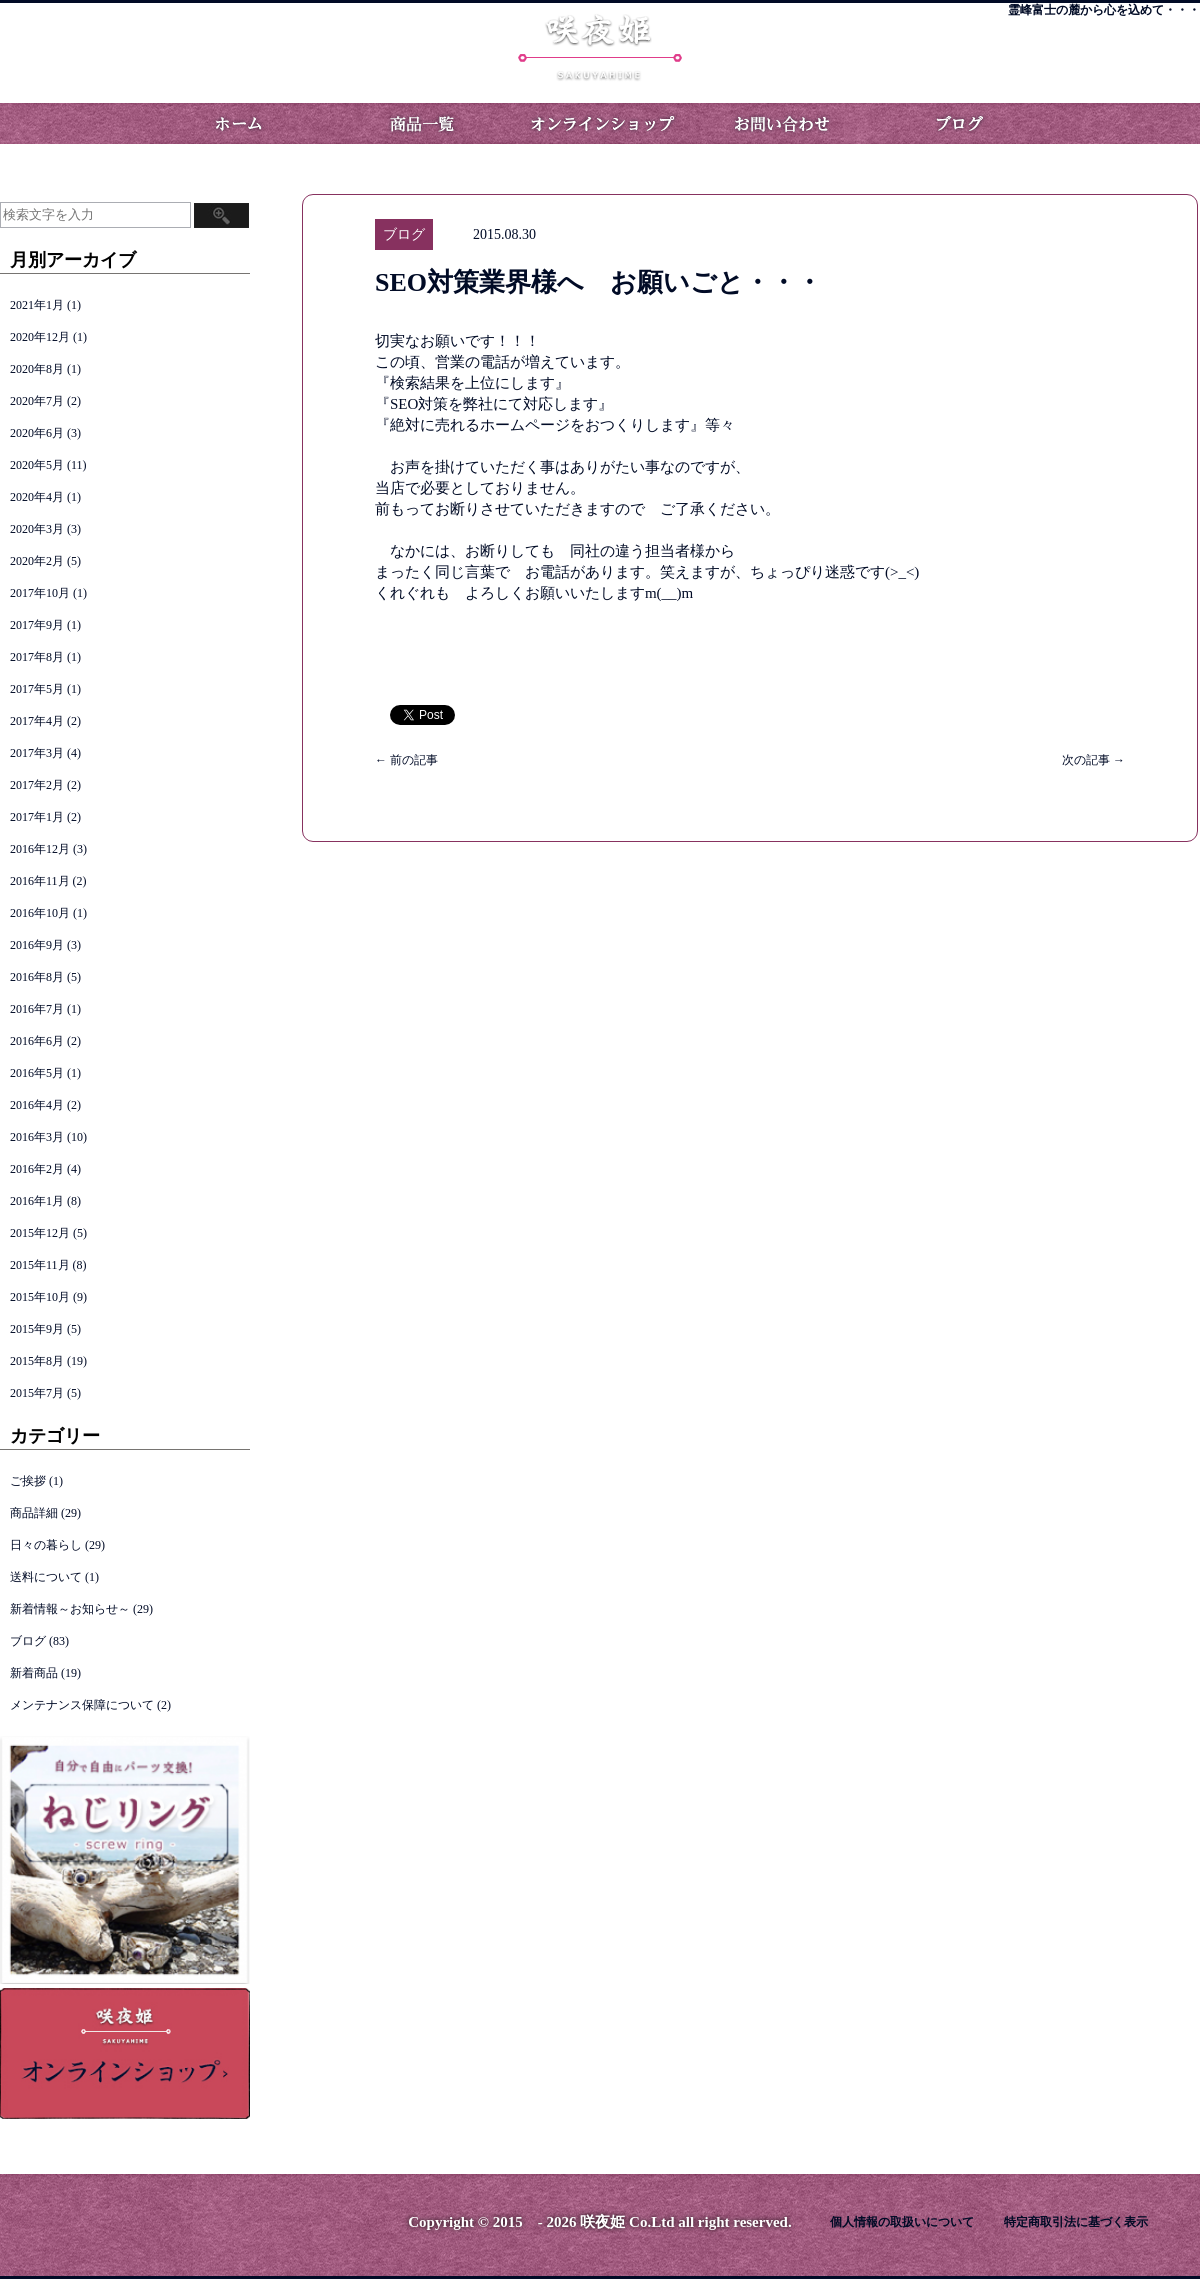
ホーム (240, 123)
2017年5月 (37, 689)
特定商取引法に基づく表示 (1076, 2222)
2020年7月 (37, 401)
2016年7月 (37, 1009)
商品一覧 (420, 123)
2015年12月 (40, 1233)
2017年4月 (37, 721)
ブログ (960, 123)
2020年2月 (37, 561)
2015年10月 (40, 1297)
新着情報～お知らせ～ (70, 1609)
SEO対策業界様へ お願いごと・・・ (598, 282)
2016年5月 (37, 1073)
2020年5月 (37, 465)
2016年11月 (40, 881)
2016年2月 (37, 1169)
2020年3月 (37, 529)
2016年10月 (40, 913)
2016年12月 (40, 849)
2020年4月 (37, 497)
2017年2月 (37, 785)
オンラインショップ (600, 123)
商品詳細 (34, 1513)
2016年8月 (37, 977)
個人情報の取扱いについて (902, 2222)
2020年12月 (40, 337)
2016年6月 (37, 1041)
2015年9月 (37, 1329)
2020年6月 (37, 433)
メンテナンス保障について (82, 1705)
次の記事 (1093, 760)
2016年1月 (37, 1201)
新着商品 (34, 1673)
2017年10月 (40, 593)
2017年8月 (37, 657)
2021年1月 (37, 305)
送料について (46, 1577)
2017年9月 (37, 625)
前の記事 (406, 760)
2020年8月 (37, 369)
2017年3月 (37, 753)
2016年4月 (37, 1105)
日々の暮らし (46, 1545)
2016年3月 (37, 1137)
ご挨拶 (28, 1481)
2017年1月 (37, 817)
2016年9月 (37, 945)
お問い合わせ (780, 123)
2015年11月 (40, 1265)
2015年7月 (37, 1393)
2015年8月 (37, 1361)
